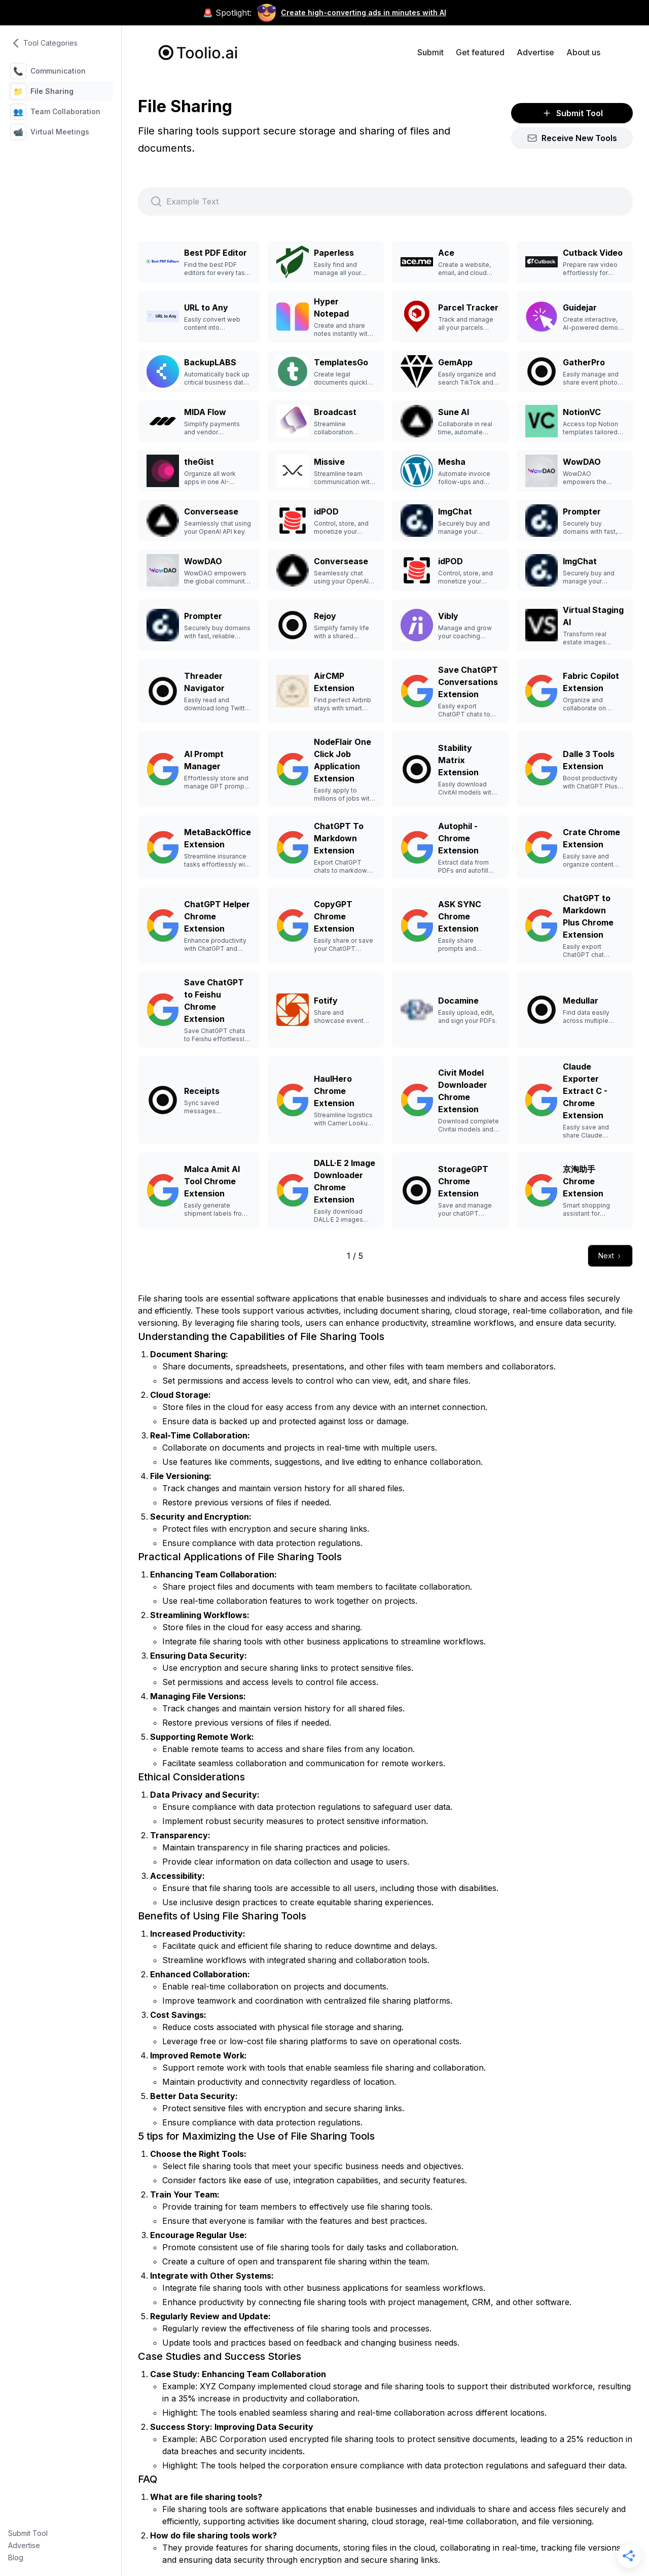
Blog (15, 2557)
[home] (198, 52)
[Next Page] (610, 1256)
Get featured (480, 52)
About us (583, 52)
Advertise (24, 2545)
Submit (430, 52)
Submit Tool (28, 2533)
